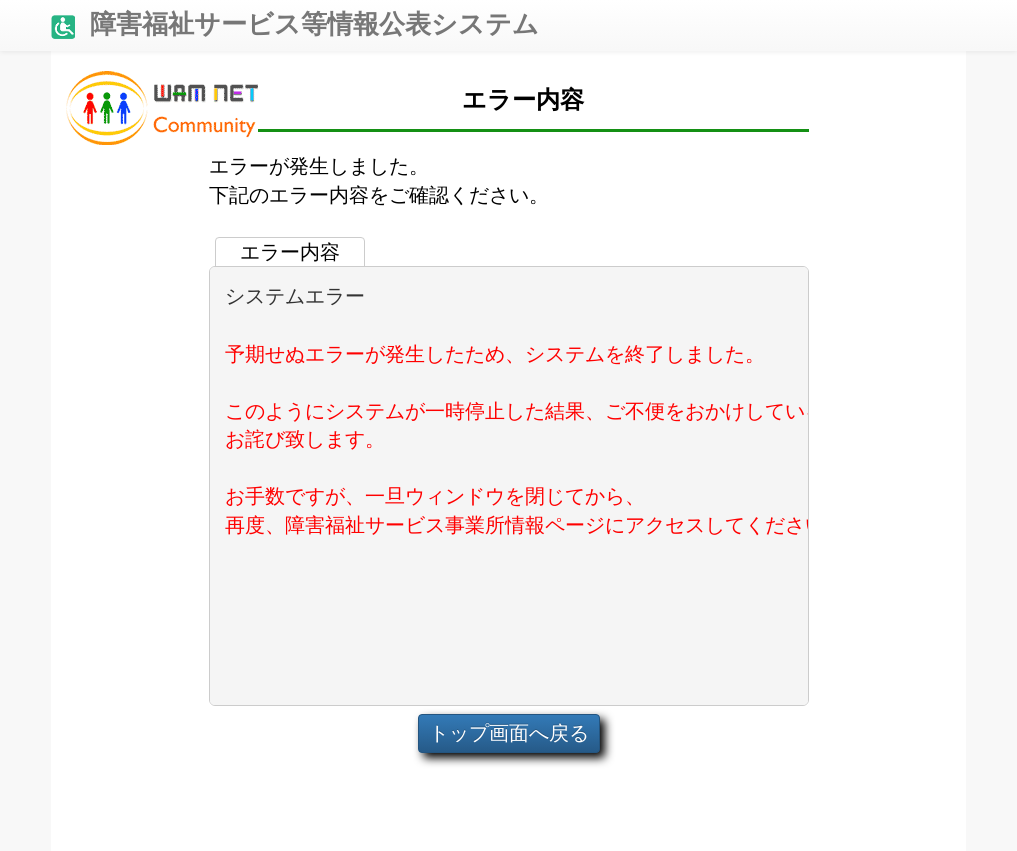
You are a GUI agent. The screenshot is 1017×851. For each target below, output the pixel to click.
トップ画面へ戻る (509, 733)
